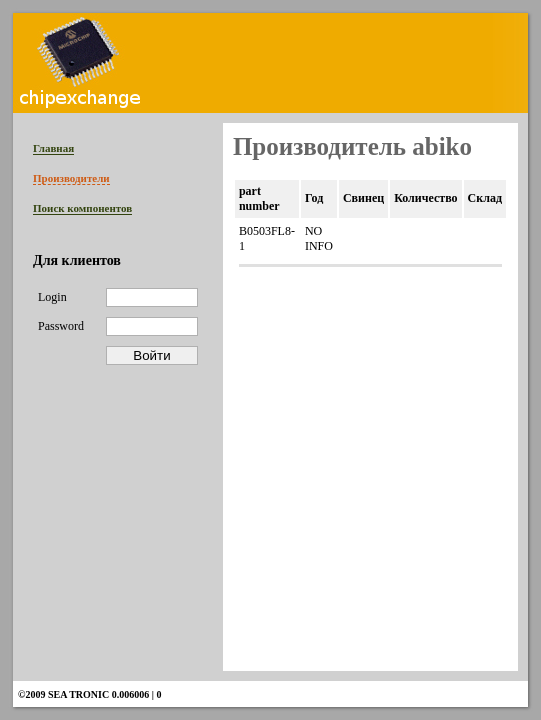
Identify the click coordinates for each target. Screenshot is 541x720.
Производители (71, 178)
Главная (53, 148)
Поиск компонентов (82, 208)
